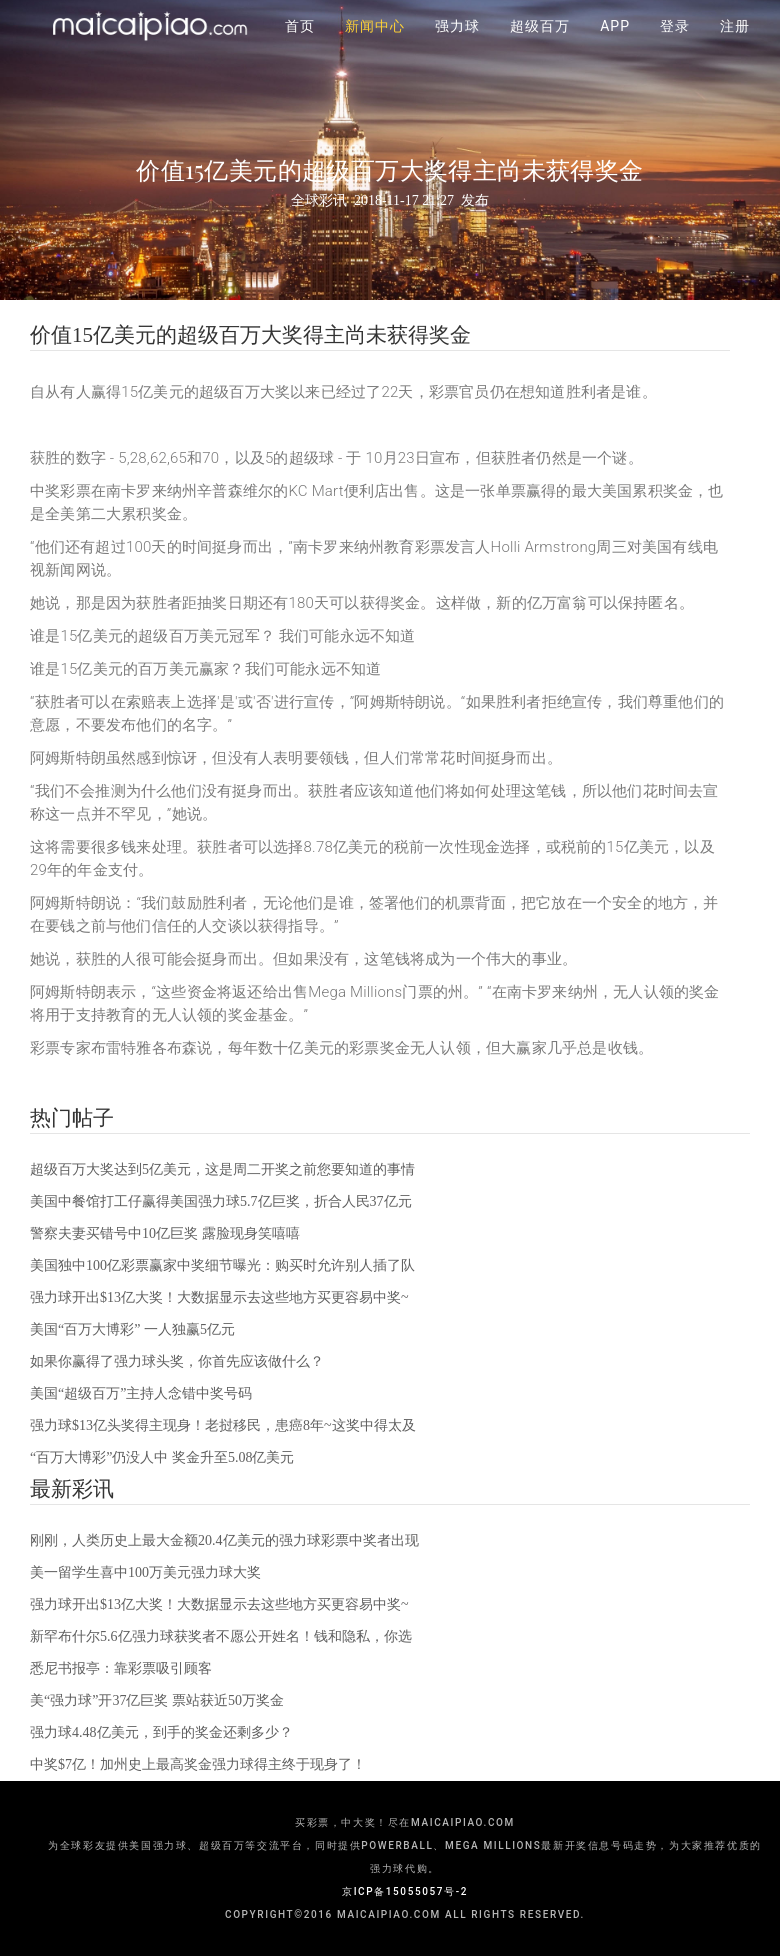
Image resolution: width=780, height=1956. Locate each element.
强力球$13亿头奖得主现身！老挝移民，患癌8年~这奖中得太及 (223, 1425)
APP (615, 50)
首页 (300, 50)
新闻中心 (375, 50)
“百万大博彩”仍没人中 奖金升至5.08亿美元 (162, 1457)
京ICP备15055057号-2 (405, 1891)
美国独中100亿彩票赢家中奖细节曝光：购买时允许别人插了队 (222, 1265)
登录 (675, 50)
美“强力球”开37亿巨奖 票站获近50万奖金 (157, 1700)
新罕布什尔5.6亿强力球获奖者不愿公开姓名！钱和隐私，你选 (221, 1636)
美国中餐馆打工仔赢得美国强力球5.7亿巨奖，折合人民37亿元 (221, 1201)
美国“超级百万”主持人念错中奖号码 (141, 1393)
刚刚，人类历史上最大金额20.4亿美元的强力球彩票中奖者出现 (224, 1540)
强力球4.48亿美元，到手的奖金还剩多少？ (161, 1732)
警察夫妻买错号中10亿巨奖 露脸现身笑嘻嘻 (165, 1233)
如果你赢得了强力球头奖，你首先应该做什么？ (177, 1361)
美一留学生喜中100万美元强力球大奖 (145, 1572)
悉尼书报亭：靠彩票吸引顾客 (121, 1668)
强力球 (457, 50)
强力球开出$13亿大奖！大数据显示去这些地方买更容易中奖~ (219, 1297)
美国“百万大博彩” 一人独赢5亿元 (132, 1329)
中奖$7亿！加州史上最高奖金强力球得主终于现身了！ (198, 1764)
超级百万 (540, 50)
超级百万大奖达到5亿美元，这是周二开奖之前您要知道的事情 (222, 1169)
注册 (735, 50)
